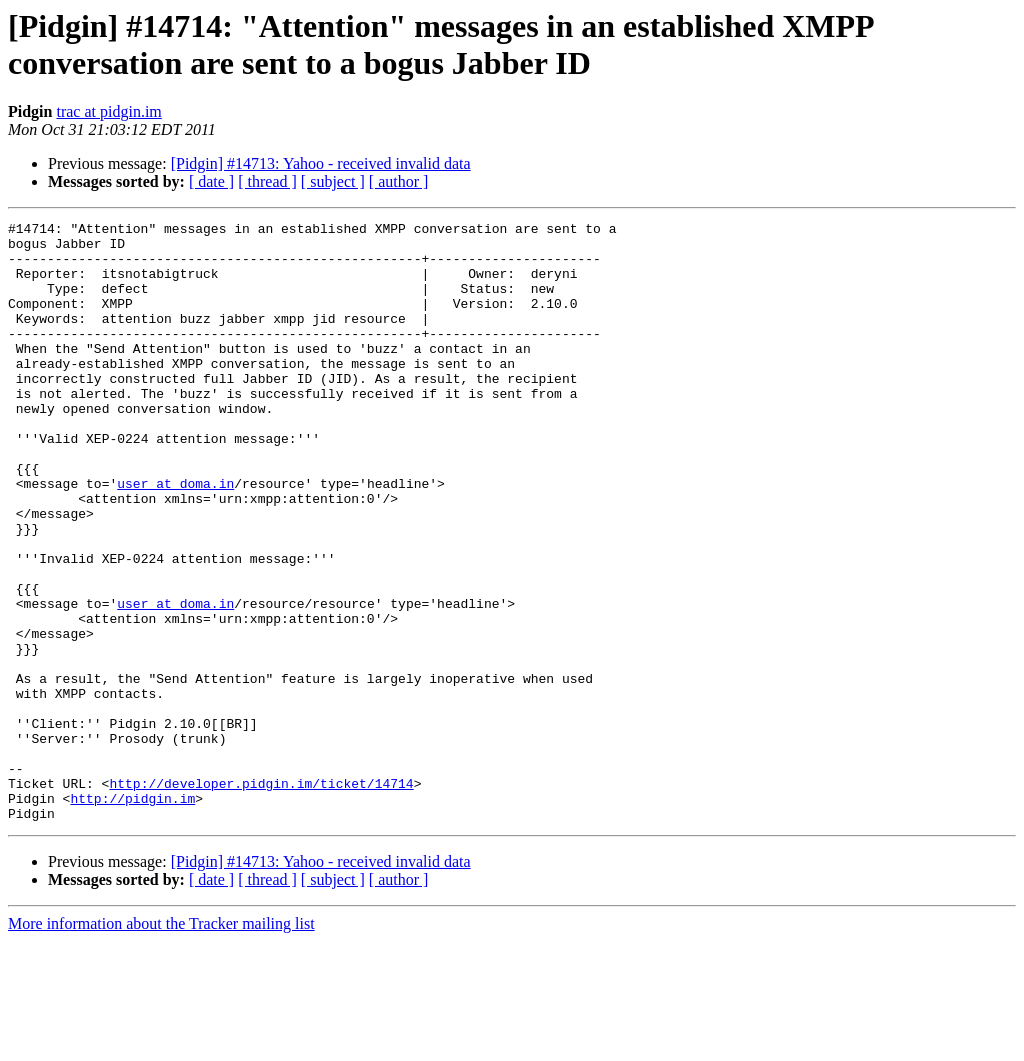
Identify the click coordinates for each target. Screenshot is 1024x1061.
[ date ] (211, 181)
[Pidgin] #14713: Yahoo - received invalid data (321, 163)
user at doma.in (175, 537)
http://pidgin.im (132, 915)
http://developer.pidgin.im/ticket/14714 (261, 897)
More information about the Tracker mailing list (161, 1043)
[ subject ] (333, 181)
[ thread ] (267, 181)
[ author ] (399, 181)
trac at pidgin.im (108, 111)
